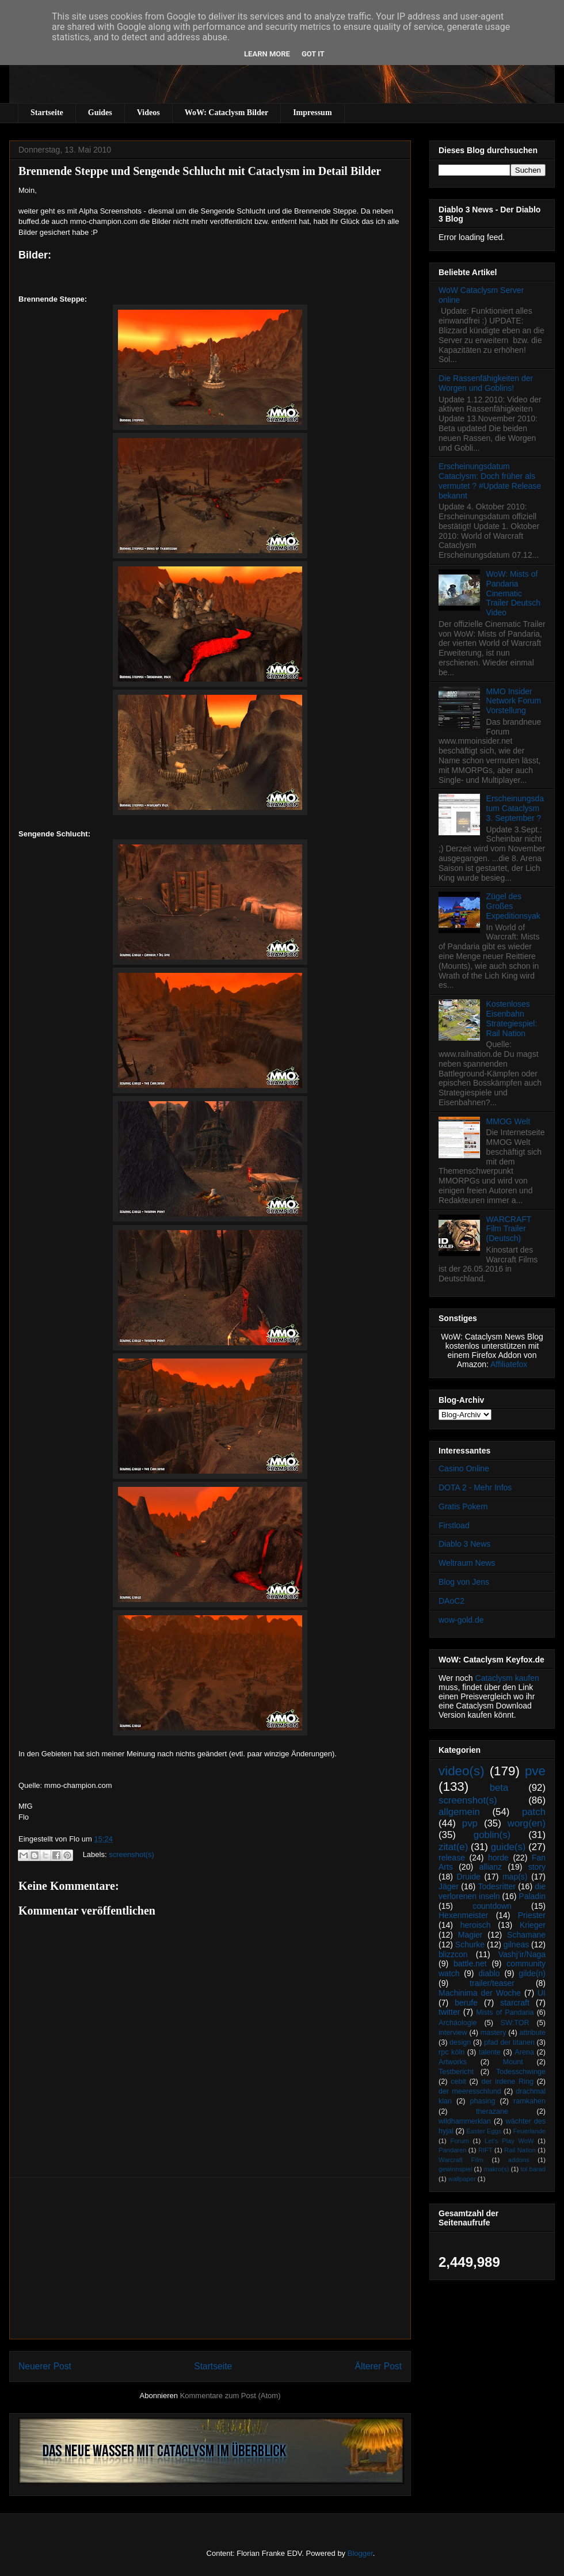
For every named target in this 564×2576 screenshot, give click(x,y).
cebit (458, 2081)
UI (542, 1992)
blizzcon (453, 1954)
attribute (533, 2033)
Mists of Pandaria (504, 2012)
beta (499, 1787)
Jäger (449, 1886)
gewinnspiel (455, 2169)
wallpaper (462, 2178)
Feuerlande (529, 2131)
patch (534, 1811)
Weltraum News (467, 1562)
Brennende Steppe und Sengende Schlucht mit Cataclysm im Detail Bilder (199, 171)
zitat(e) (453, 1846)
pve (535, 1771)
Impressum (312, 112)
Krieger (533, 1925)
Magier (470, 1934)
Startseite (47, 112)
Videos (148, 112)
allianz (490, 1866)
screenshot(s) (131, 1854)
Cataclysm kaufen (507, 1678)
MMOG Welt (508, 1121)
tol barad (533, 2169)
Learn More (267, 54)
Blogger (360, 2553)
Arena (524, 2052)
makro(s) (496, 2169)
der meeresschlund (470, 2091)
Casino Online (464, 1468)
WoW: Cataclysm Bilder (226, 112)
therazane (492, 2111)
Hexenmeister (463, 1915)
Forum (459, 2140)
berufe (466, 2002)
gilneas (516, 1944)
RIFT (485, 2150)
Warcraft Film (461, 2159)
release (452, 1857)
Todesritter (497, 1886)
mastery (493, 2033)
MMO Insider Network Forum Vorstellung (514, 701)
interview (453, 2033)
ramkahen (529, 2101)
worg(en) (527, 1823)
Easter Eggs (483, 2131)
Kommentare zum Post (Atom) (230, 2395)
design (460, 2042)
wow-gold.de (461, 1619)
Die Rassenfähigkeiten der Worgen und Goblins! (486, 383)
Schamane (526, 1934)
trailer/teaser (492, 1983)
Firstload (454, 1525)
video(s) (462, 1771)
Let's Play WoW (509, 2140)
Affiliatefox (508, 1364)
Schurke (470, 1944)
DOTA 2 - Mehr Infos (475, 1487)
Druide (469, 1876)
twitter (449, 2011)
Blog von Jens (464, 1581)
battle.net (470, 1963)
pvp (470, 1823)
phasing (482, 2101)
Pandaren (453, 2150)
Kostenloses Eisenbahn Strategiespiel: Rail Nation (512, 1018)
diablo (489, 1973)
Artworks (453, 2062)
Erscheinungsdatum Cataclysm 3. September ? (515, 808)
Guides (100, 112)
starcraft (514, 2002)
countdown (492, 1906)
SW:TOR (515, 2023)
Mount (513, 2062)
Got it (313, 54)
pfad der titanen (509, 2042)
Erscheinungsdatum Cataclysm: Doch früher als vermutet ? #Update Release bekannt (490, 481)
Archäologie (458, 2023)
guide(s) (508, 1846)
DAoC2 (451, 1600)
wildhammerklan (465, 2121)
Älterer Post (378, 2366)
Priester (532, 1915)
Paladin (532, 1896)
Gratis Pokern (463, 1506)
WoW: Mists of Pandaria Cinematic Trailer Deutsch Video (513, 593)
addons (518, 2159)
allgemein (459, 1811)
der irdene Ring (507, 2081)
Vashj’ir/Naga (522, 1954)
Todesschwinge (521, 2072)
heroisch (475, 1925)
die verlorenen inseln (492, 1891)
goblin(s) (492, 1834)
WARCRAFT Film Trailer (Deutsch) (509, 1229)
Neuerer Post (44, 2366)
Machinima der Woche (480, 1992)
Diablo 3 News (464, 1543)
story (537, 1866)
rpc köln (451, 2052)
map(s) (515, 1876)
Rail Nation (520, 2150)
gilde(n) (532, 1973)
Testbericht (456, 2072)
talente (490, 2052)
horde (498, 1857)
